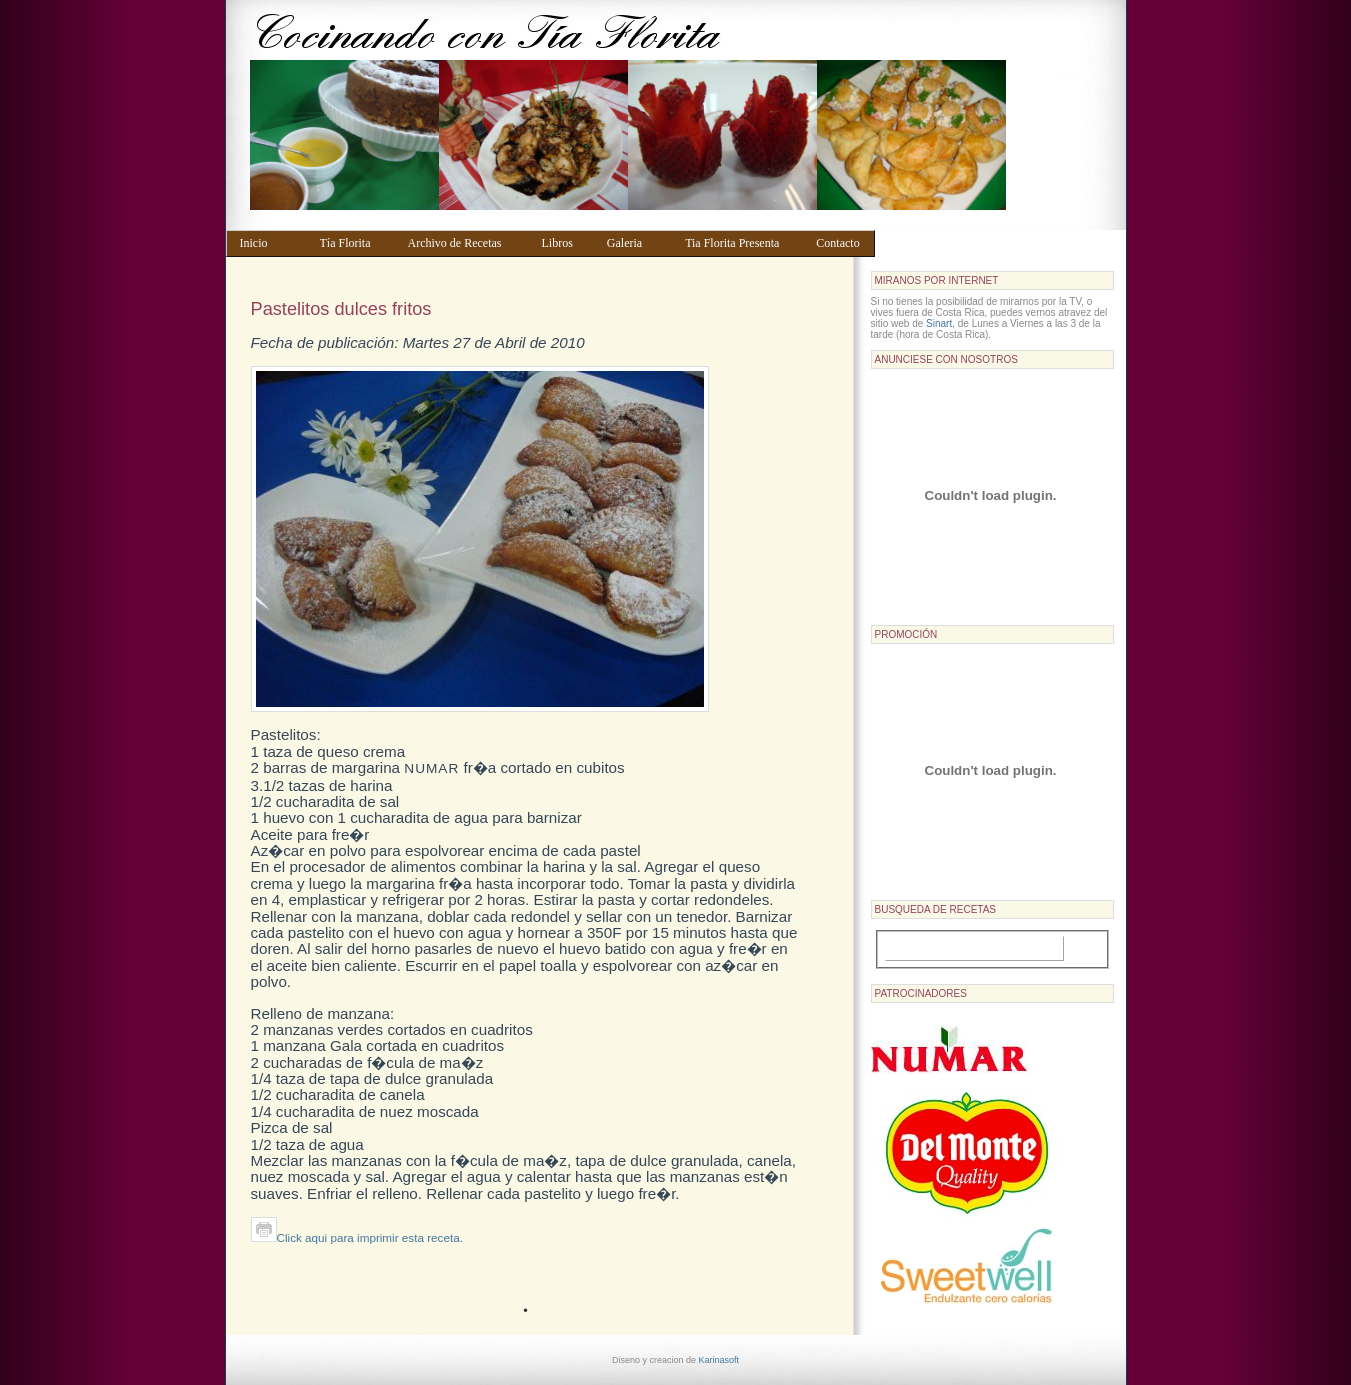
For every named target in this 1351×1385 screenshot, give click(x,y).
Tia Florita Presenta (741, 243)
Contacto (840, 243)
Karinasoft (719, 1360)
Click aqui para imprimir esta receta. (357, 1237)
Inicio (270, 243)
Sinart (939, 323)
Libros (564, 243)
